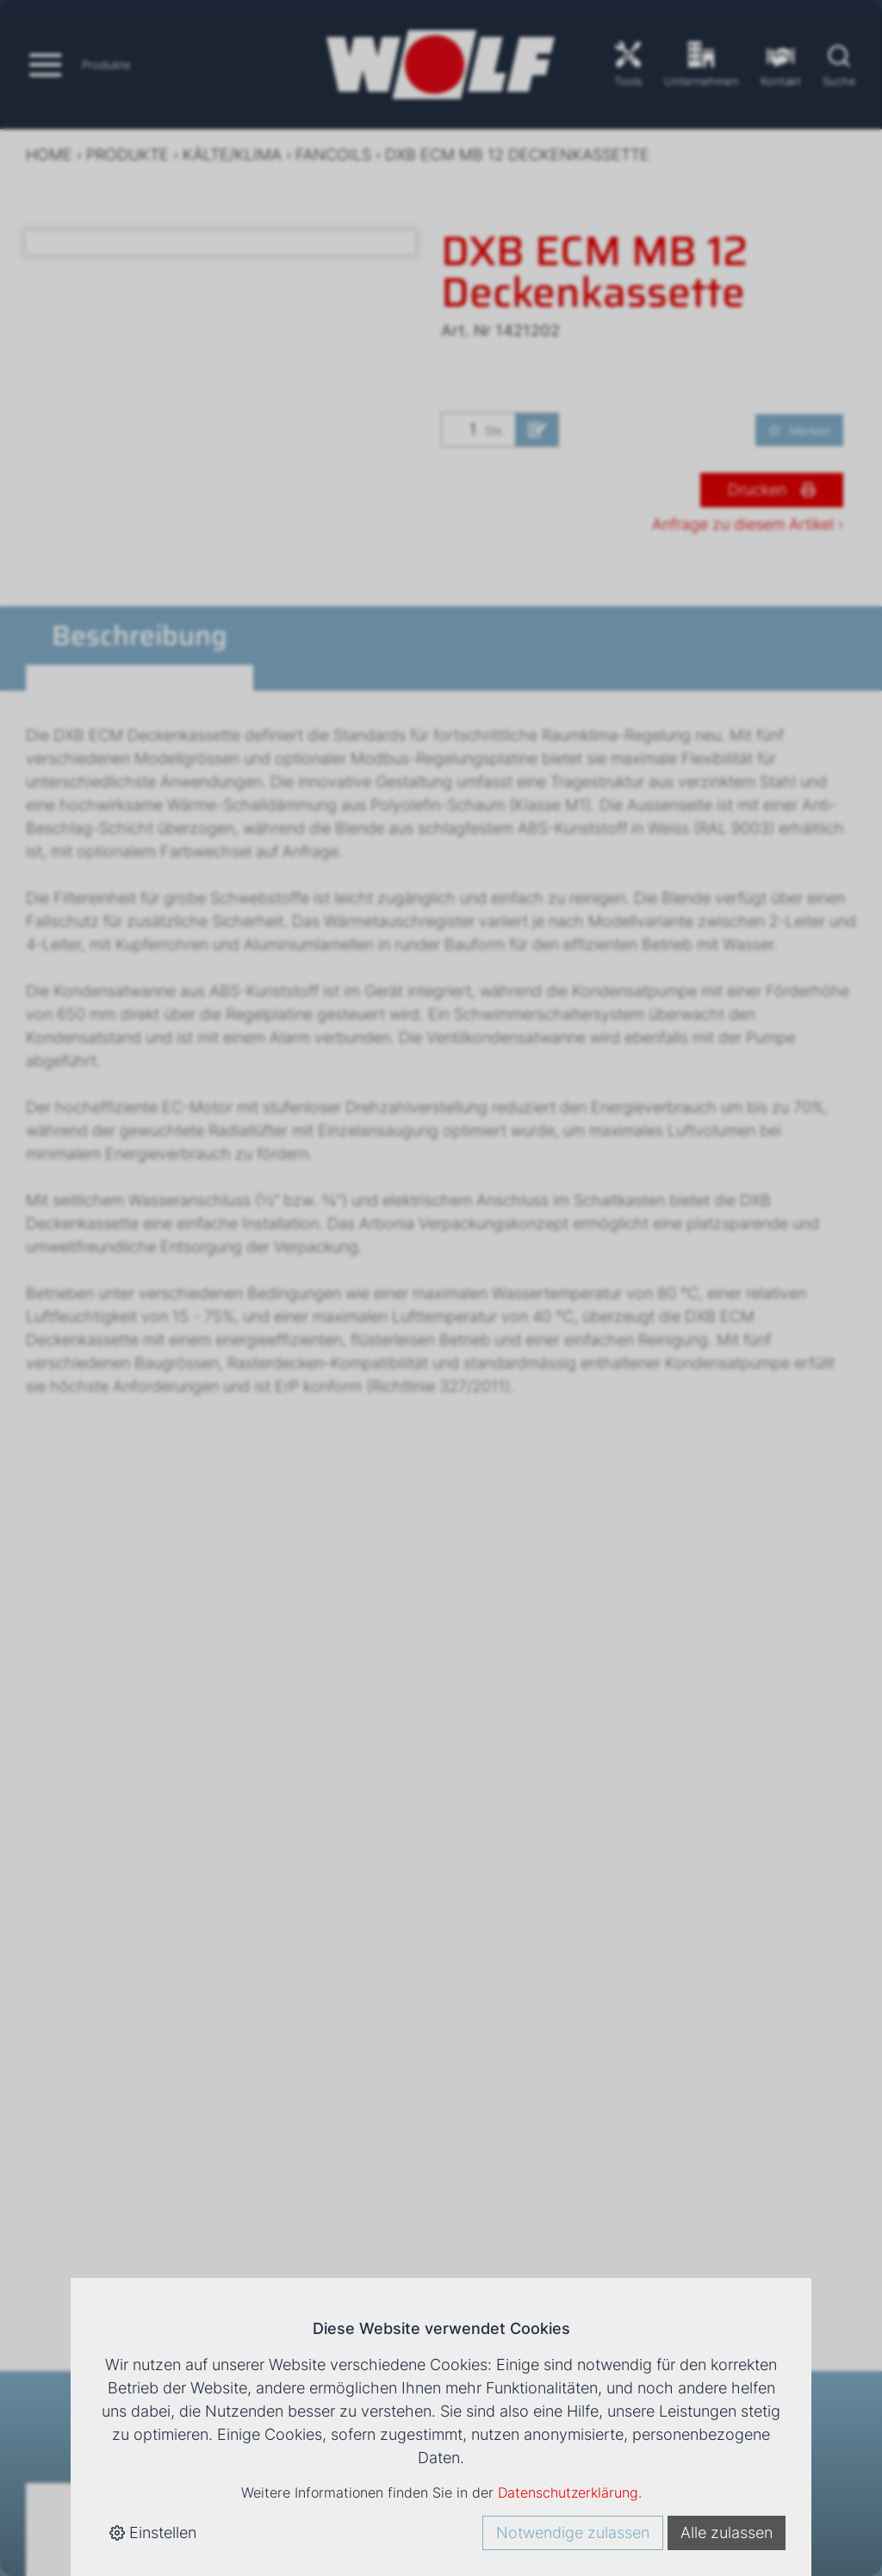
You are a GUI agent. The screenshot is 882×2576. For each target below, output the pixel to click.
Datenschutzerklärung (568, 2492)
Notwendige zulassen (572, 2532)
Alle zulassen (726, 2532)
